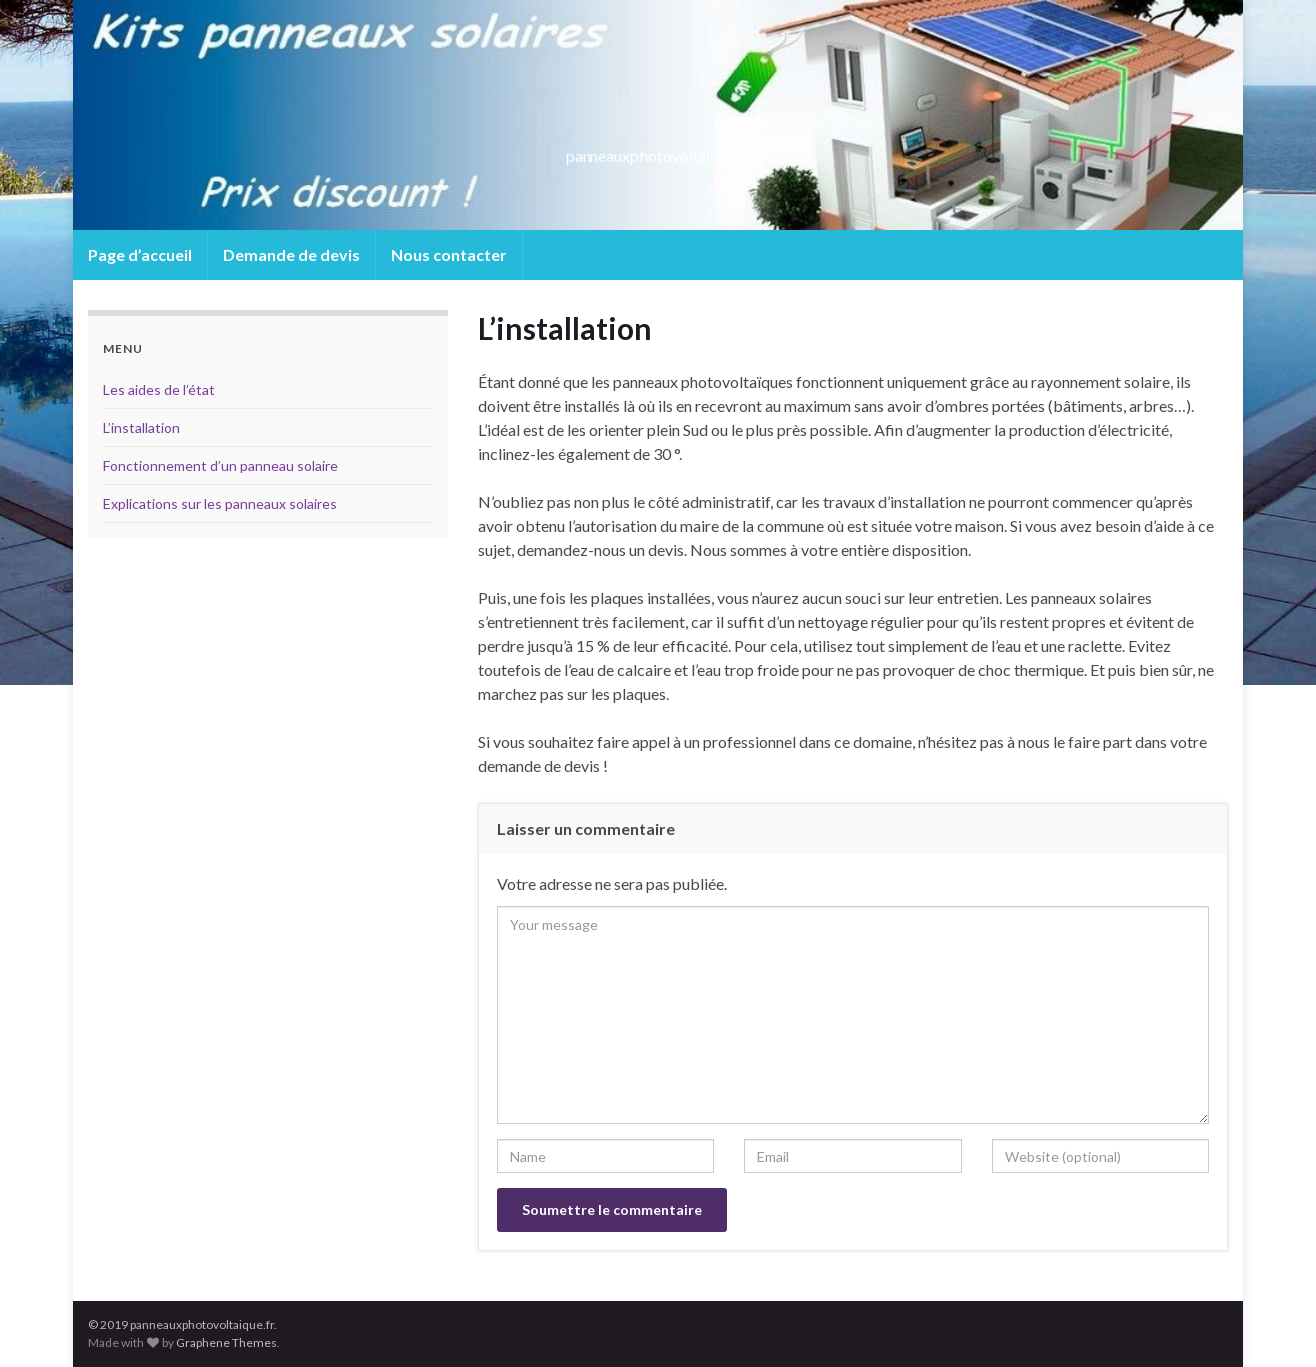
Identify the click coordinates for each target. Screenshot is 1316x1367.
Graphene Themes (226, 1342)
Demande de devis (291, 254)
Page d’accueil (140, 254)
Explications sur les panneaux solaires (220, 503)
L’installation (141, 427)
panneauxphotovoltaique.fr (658, 149)
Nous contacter (449, 254)
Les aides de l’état (159, 389)
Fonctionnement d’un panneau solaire (220, 465)
